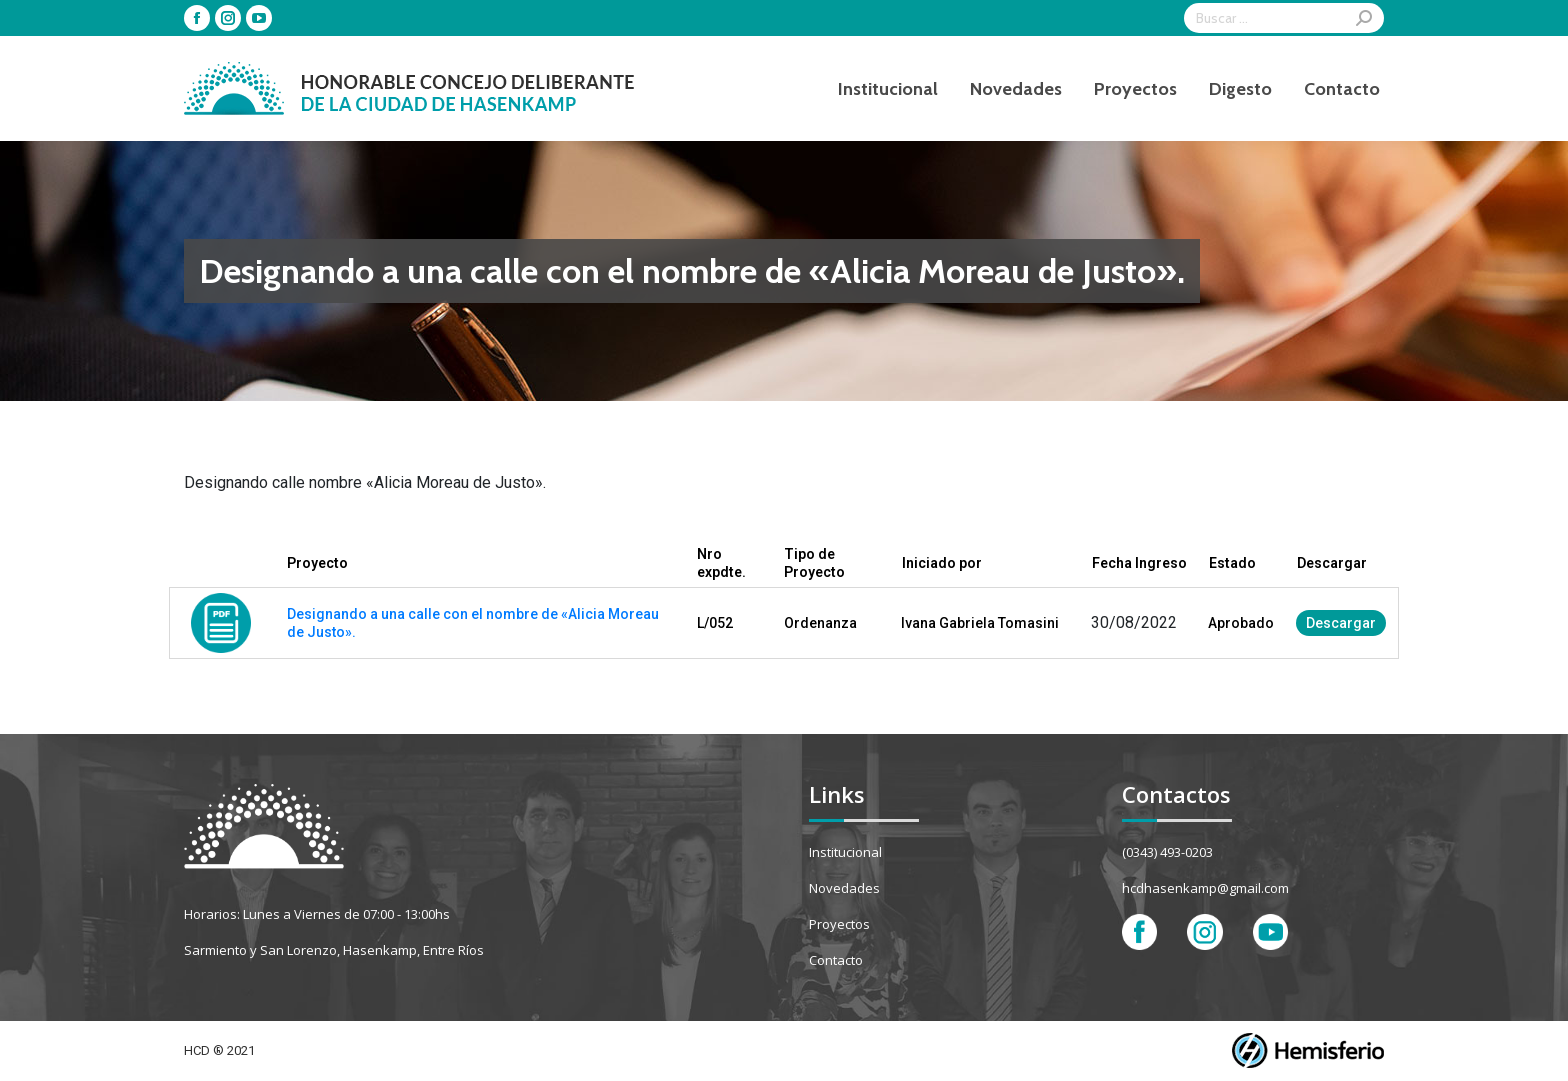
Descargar (1341, 623)
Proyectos (839, 924)
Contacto (836, 960)
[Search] (1284, 18)
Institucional (845, 852)
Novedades (844, 888)
